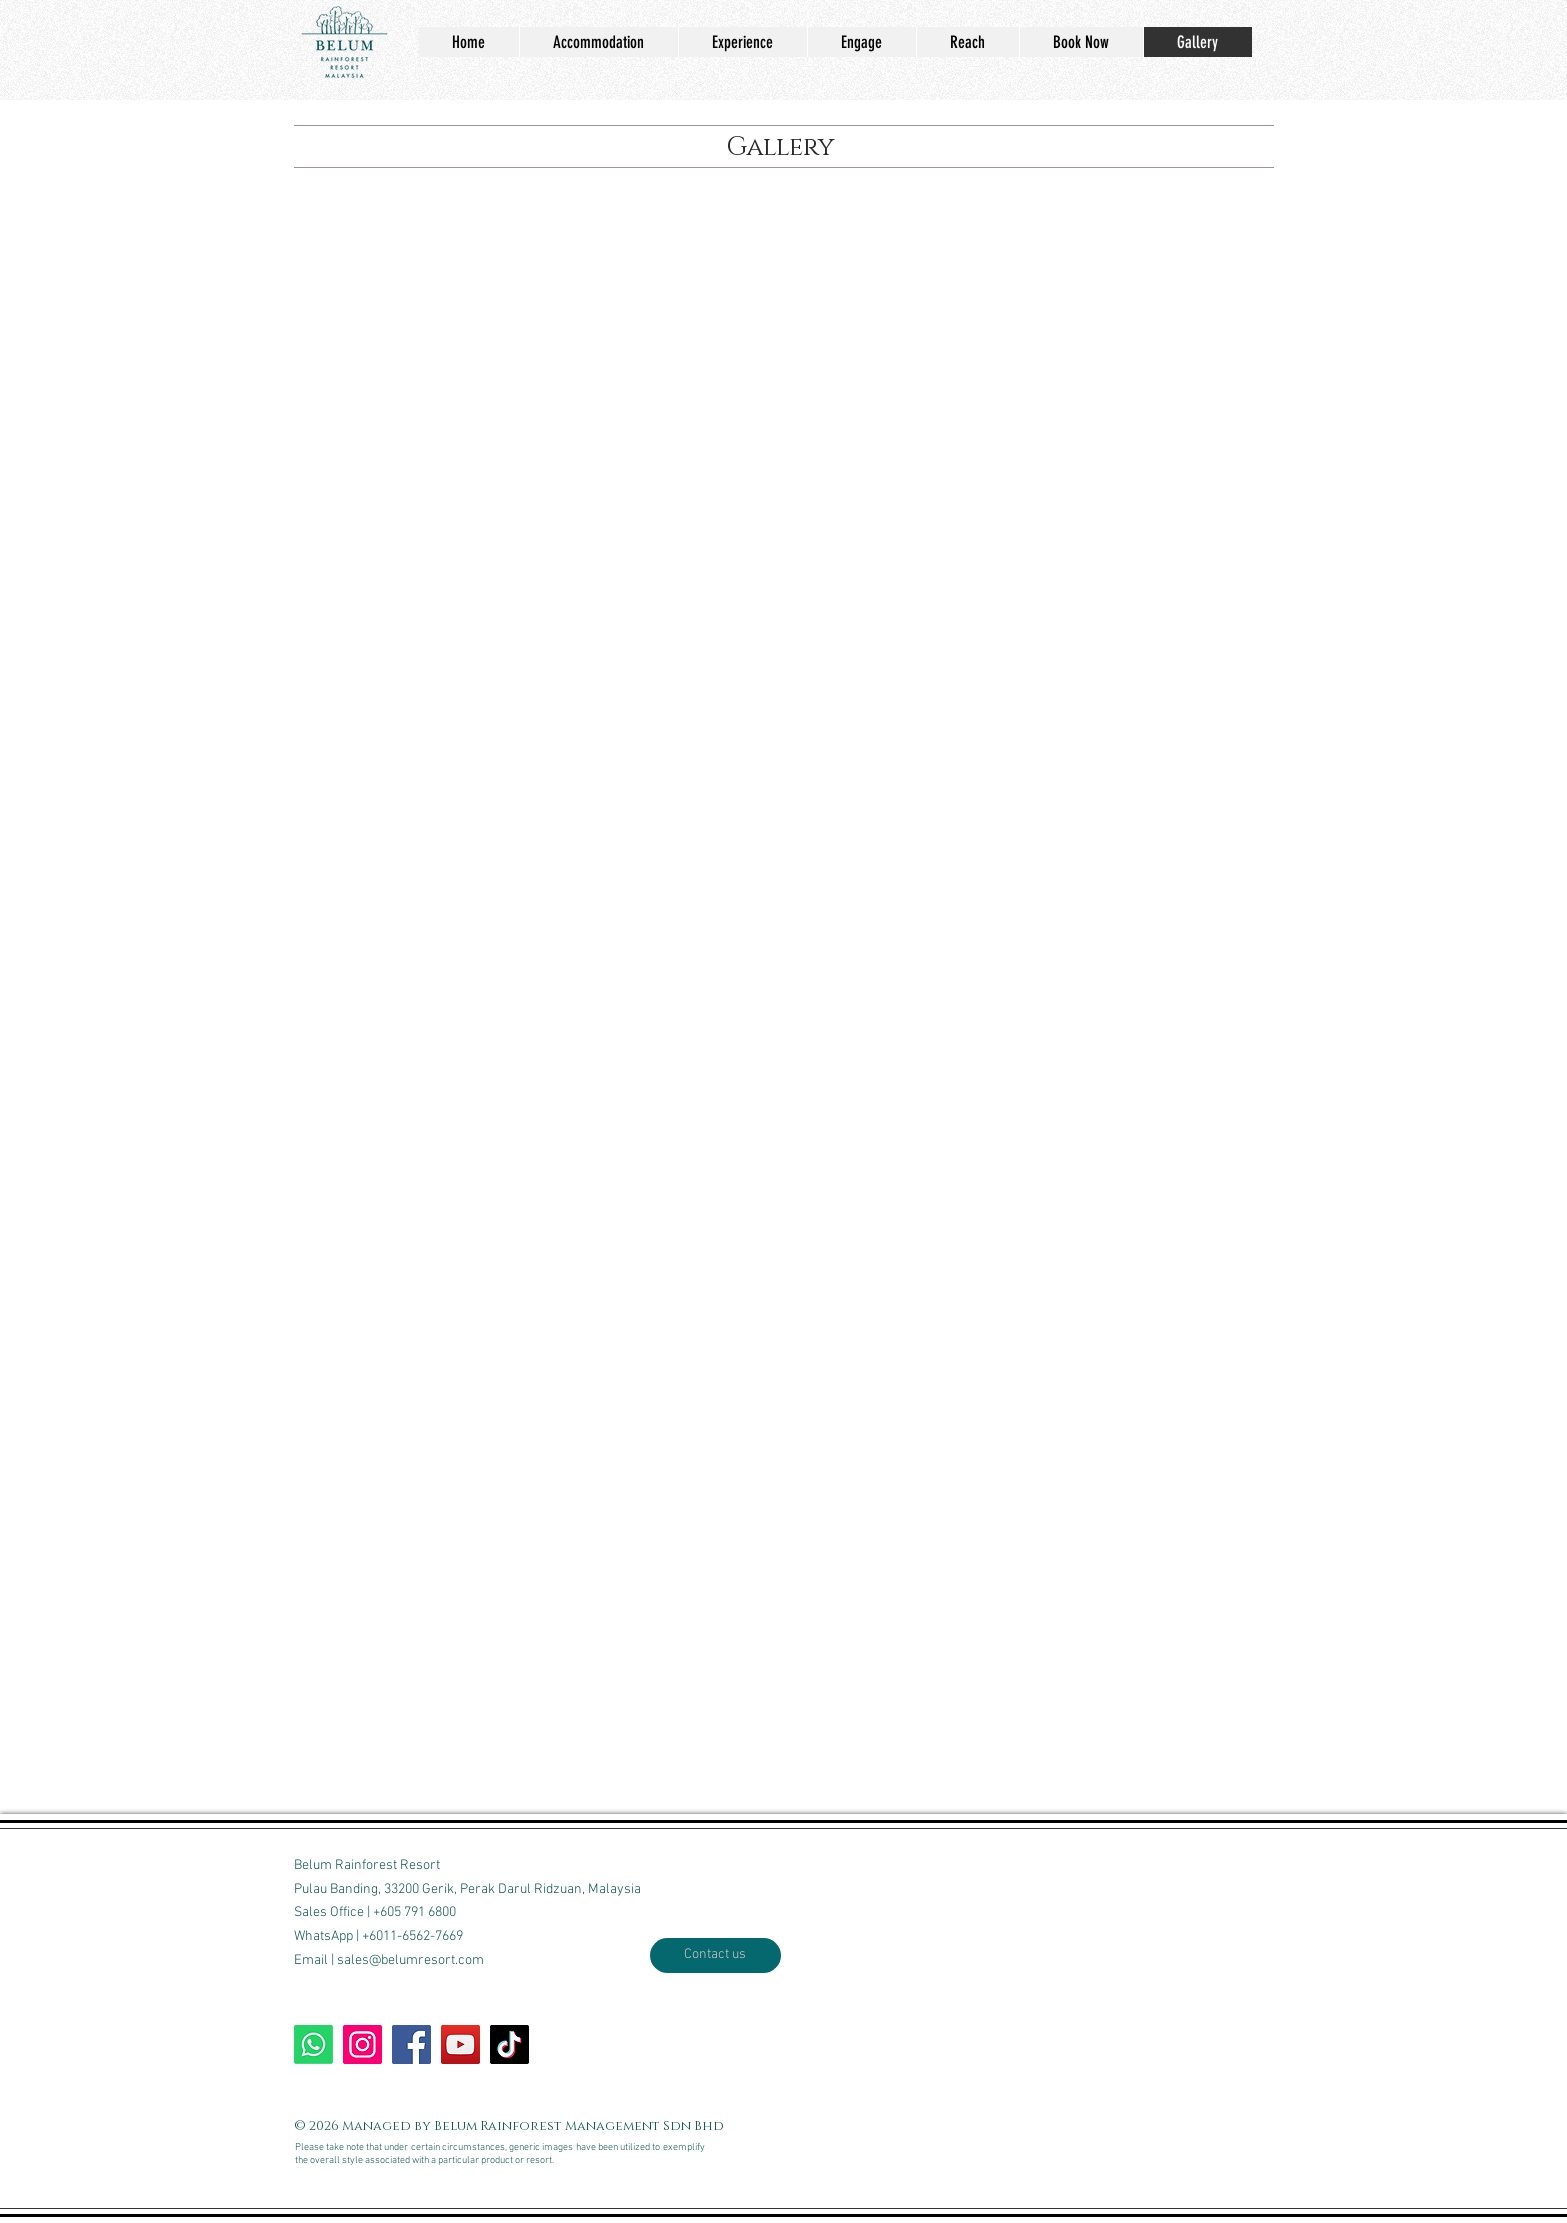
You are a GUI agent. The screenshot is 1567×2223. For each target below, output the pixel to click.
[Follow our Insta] (362, 2044)
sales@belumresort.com (410, 1960)
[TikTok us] (509, 2044)
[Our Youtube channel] (460, 2044)
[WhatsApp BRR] (313, 2044)
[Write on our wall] (411, 2044)
